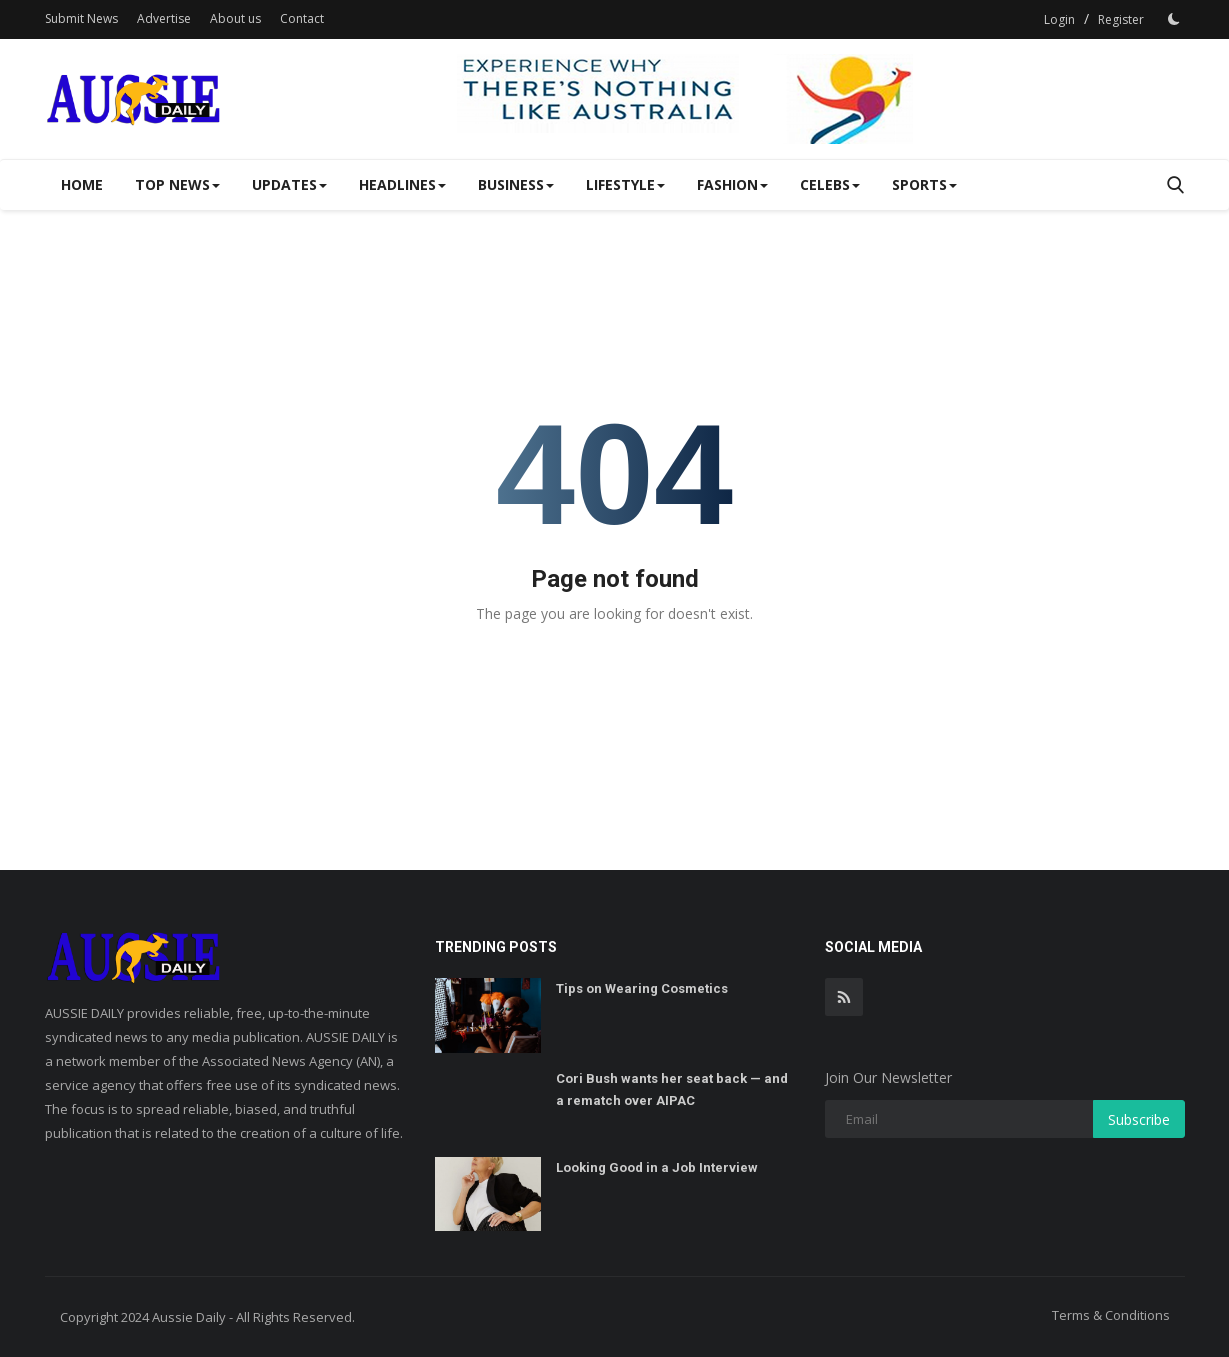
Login (1059, 19)
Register (1121, 19)
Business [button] (516, 184)
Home (82, 184)
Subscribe (1139, 1119)
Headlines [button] (402, 184)
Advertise (164, 18)
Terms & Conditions (1111, 1315)
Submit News (81, 18)
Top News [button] (177, 184)
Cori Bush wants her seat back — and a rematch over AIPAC (672, 1089)
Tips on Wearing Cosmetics (642, 988)
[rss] (844, 997)
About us (235, 18)
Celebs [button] (830, 184)
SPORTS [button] (924, 184)
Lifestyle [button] (625, 184)
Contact (302, 18)
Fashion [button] (732, 184)
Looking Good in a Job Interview (657, 1167)
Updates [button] (289, 184)
